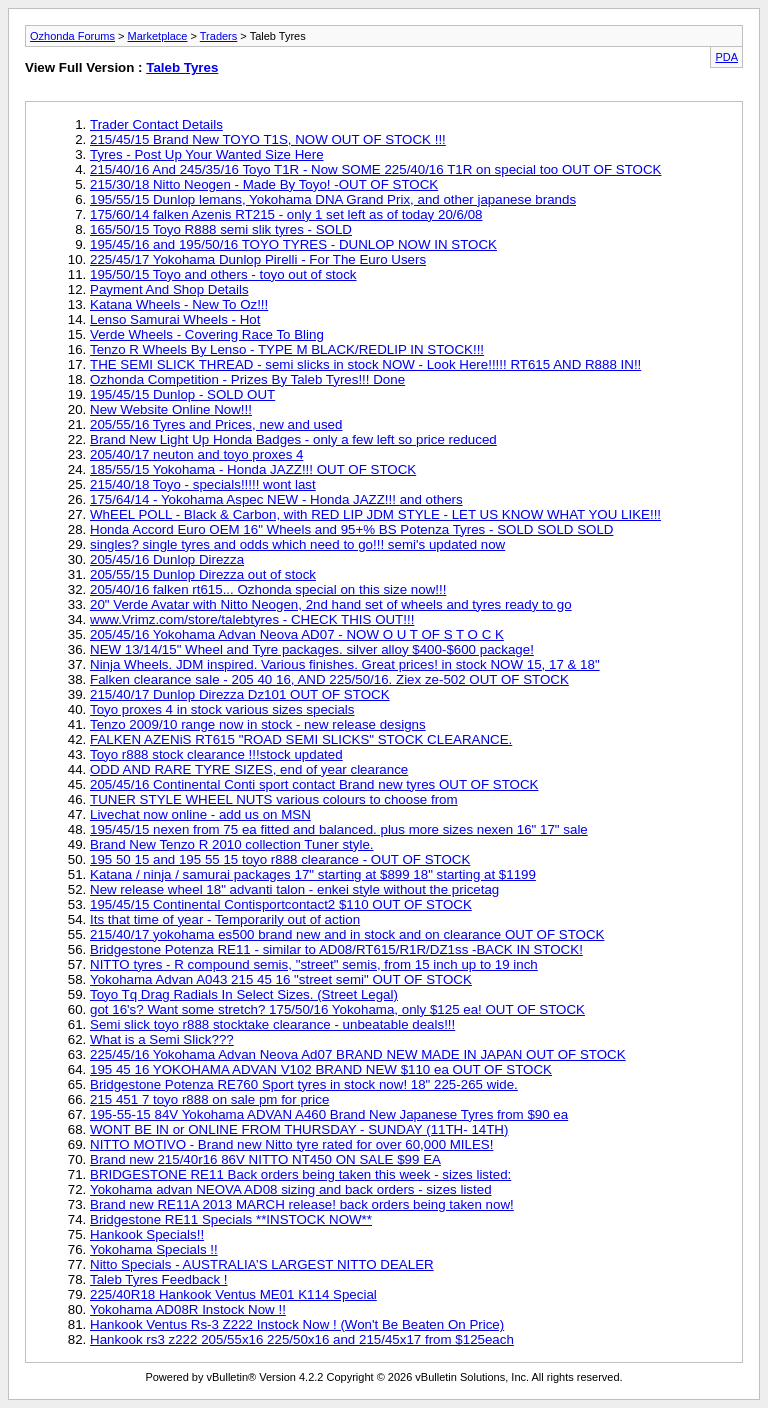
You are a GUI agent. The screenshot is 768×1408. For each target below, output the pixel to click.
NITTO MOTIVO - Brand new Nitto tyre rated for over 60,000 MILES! (291, 1144)
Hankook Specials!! (147, 1234)
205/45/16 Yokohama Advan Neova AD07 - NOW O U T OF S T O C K (297, 634)
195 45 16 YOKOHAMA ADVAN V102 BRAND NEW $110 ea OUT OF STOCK (321, 1069)
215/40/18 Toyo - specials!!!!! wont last (203, 484)
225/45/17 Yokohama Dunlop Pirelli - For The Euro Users (258, 259)
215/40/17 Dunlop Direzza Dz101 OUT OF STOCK (240, 694)
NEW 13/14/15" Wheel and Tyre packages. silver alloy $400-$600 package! (312, 649)
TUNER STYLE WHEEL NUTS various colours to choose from (274, 799)
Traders (219, 36)
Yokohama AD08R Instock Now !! (188, 1309)
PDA (726, 57)
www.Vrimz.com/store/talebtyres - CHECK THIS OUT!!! (252, 619)
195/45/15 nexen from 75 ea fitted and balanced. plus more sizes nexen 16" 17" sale (339, 829)
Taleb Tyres (182, 67)
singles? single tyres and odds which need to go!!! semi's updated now (297, 544)
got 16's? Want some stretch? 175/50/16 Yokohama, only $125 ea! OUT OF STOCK (337, 1009)
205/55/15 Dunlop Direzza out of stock (203, 574)
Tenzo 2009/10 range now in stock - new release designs (258, 724)
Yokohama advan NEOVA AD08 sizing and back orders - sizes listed (291, 1189)
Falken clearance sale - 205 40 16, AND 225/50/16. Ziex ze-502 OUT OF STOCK (329, 679)
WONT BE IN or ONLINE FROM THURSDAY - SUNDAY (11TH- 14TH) (299, 1129)
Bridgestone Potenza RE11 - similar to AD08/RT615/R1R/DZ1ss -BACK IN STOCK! (336, 949)
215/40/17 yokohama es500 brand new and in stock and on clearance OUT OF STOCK (347, 934)
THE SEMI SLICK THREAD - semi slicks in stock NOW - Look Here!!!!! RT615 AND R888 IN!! (365, 364)
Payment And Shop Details (169, 289)
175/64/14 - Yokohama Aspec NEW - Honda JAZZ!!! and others (276, 499)
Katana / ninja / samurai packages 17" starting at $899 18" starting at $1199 (313, 874)
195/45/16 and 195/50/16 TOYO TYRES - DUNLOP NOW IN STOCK (293, 244)
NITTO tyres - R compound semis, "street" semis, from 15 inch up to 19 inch (314, 964)
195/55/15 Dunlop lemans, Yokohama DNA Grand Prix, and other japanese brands (333, 199)
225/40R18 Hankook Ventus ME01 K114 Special (233, 1294)
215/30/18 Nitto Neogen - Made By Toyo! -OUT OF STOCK (264, 184)
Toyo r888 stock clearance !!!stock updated (216, 754)
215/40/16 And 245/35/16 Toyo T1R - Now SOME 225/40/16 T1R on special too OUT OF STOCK (375, 169)
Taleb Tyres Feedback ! (159, 1279)
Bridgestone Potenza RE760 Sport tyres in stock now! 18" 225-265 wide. (304, 1084)
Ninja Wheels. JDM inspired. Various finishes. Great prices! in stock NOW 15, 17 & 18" (345, 664)
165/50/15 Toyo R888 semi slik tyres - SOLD (221, 229)
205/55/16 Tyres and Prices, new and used (216, 424)
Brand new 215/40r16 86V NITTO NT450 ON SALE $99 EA (265, 1159)
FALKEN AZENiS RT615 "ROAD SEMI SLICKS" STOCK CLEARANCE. (301, 739)
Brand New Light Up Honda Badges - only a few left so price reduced (293, 439)
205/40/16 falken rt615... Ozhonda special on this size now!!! (268, 589)
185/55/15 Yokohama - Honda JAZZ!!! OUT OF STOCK (253, 469)
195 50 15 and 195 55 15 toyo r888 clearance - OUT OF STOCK (280, 859)
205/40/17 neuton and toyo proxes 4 (196, 454)
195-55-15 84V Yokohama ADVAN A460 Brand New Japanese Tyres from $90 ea (329, 1114)
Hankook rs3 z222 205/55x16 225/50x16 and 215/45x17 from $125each (302, 1339)
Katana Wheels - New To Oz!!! (179, 304)
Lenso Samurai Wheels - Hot (175, 319)
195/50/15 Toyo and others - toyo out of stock (223, 274)
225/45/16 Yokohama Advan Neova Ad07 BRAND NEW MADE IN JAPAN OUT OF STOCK (358, 1054)
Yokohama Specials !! (154, 1249)
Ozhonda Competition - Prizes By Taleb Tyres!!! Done (247, 379)
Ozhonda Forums (72, 36)
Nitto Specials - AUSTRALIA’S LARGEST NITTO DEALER (262, 1264)
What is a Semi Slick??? (162, 1039)
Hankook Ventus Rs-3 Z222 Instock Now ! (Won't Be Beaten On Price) (297, 1324)
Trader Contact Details (156, 124)
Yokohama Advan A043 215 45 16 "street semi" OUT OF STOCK (281, 979)
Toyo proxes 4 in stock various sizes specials (222, 709)
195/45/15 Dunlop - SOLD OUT (182, 394)
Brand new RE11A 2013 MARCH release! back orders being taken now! (302, 1204)
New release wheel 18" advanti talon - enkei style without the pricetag (294, 889)
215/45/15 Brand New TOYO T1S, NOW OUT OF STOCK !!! (268, 139)
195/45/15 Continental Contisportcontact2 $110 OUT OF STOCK (281, 904)
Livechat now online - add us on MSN (200, 814)
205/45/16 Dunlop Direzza (167, 559)
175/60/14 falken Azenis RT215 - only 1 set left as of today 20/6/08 (286, 214)
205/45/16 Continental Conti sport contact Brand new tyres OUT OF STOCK (314, 784)
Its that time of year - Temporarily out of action (225, 919)
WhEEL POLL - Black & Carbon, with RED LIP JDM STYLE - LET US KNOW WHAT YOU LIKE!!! (375, 514)
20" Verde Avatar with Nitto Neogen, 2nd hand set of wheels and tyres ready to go (331, 604)
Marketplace (158, 36)
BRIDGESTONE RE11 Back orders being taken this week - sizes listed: (300, 1174)
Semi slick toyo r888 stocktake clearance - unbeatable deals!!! (272, 1024)
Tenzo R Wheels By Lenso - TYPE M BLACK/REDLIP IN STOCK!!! (287, 349)
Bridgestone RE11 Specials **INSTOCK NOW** (231, 1219)
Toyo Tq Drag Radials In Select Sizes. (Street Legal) (244, 994)
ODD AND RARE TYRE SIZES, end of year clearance (249, 769)
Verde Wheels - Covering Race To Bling (207, 334)
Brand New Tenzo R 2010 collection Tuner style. (232, 844)
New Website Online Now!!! (171, 409)
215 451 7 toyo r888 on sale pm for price (209, 1099)
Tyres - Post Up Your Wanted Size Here (207, 154)
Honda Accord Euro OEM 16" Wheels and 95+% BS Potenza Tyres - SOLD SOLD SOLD (351, 529)
